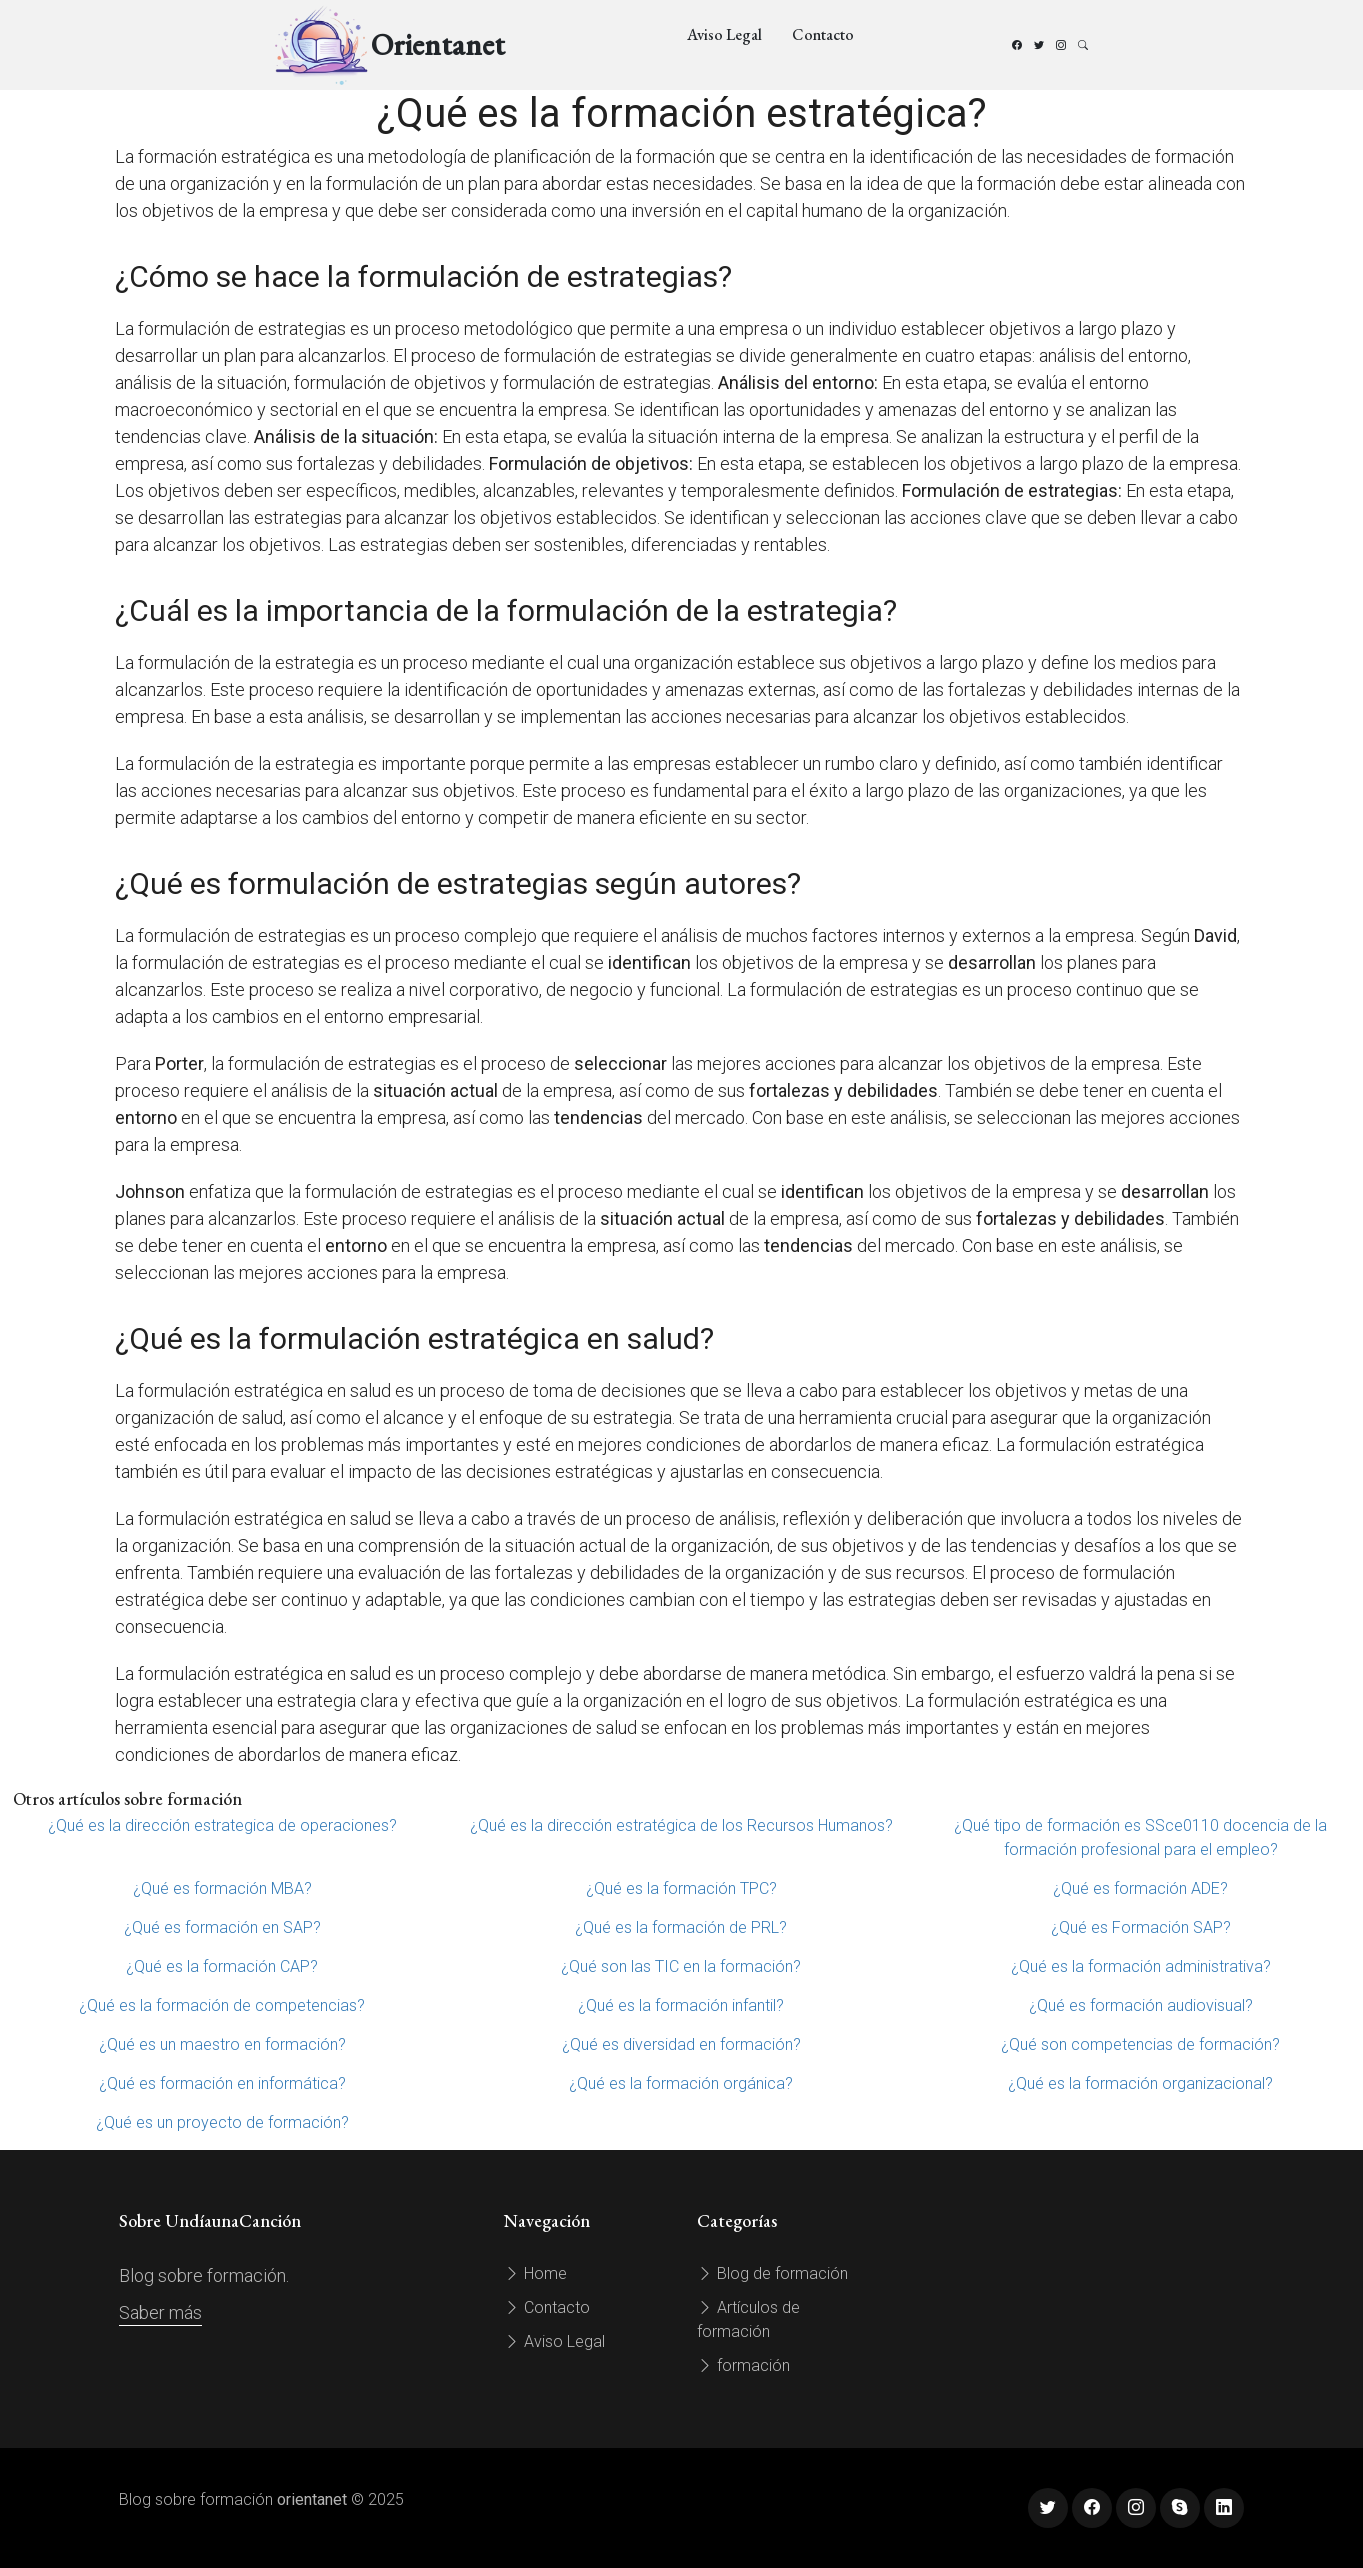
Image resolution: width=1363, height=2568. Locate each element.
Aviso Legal (724, 34)
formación (743, 2365)
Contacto (823, 34)
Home (535, 2273)
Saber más (160, 2312)
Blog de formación (772, 2273)
